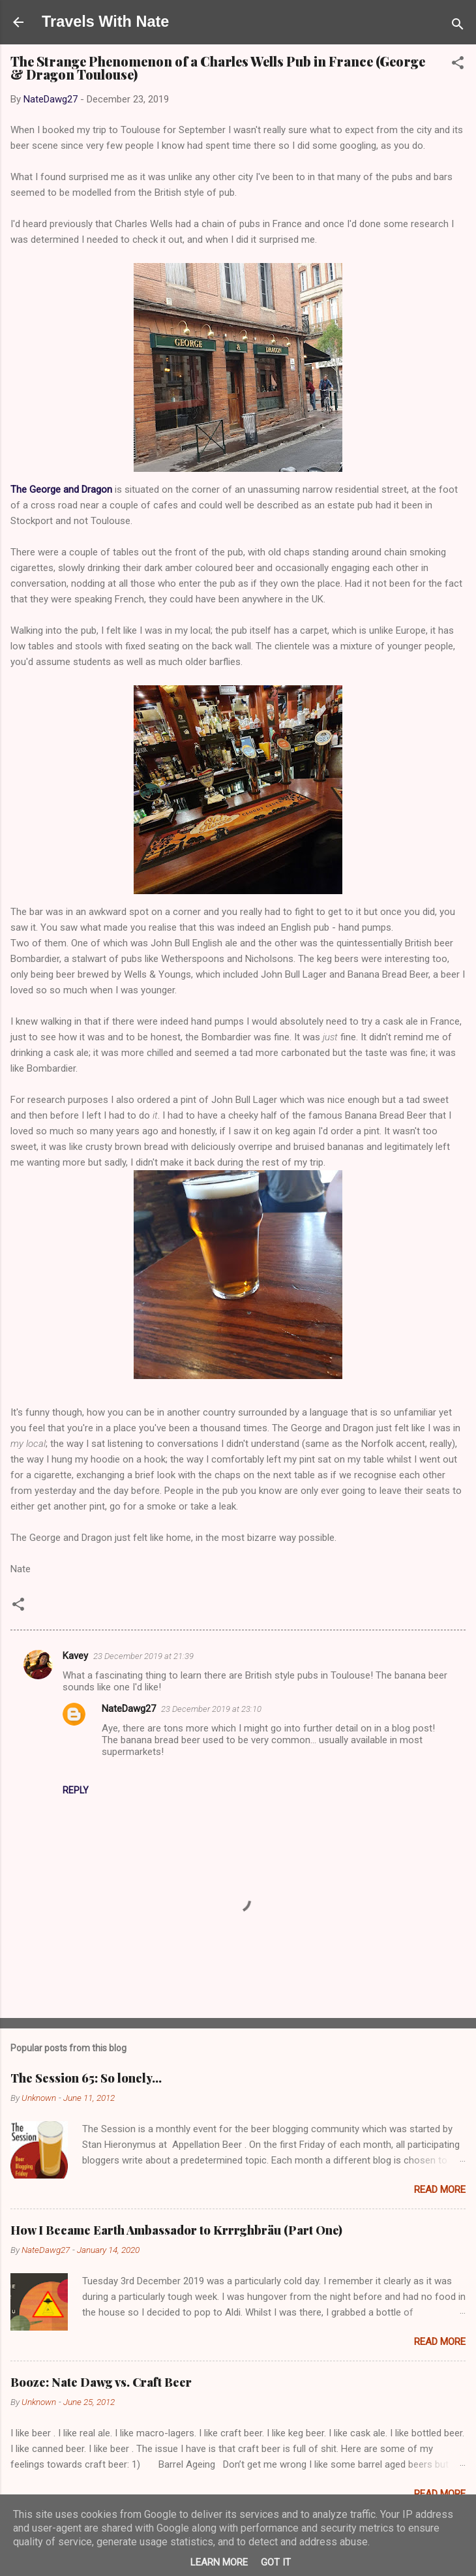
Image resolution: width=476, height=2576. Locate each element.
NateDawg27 (129, 1709)
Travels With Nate (105, 21)
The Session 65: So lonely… (86, 2078)
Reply (76, 1790)
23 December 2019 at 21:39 (143, 1656)
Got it (276, 2562)
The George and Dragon (61, 489)
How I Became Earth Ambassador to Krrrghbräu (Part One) (176, 2230)
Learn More (219, 2562)
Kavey (75, 1656)
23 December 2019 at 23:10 (211, 1709)
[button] (458, 65)
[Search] (458, 26)
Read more (440, 2190)
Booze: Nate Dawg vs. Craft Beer (101, 2382)
